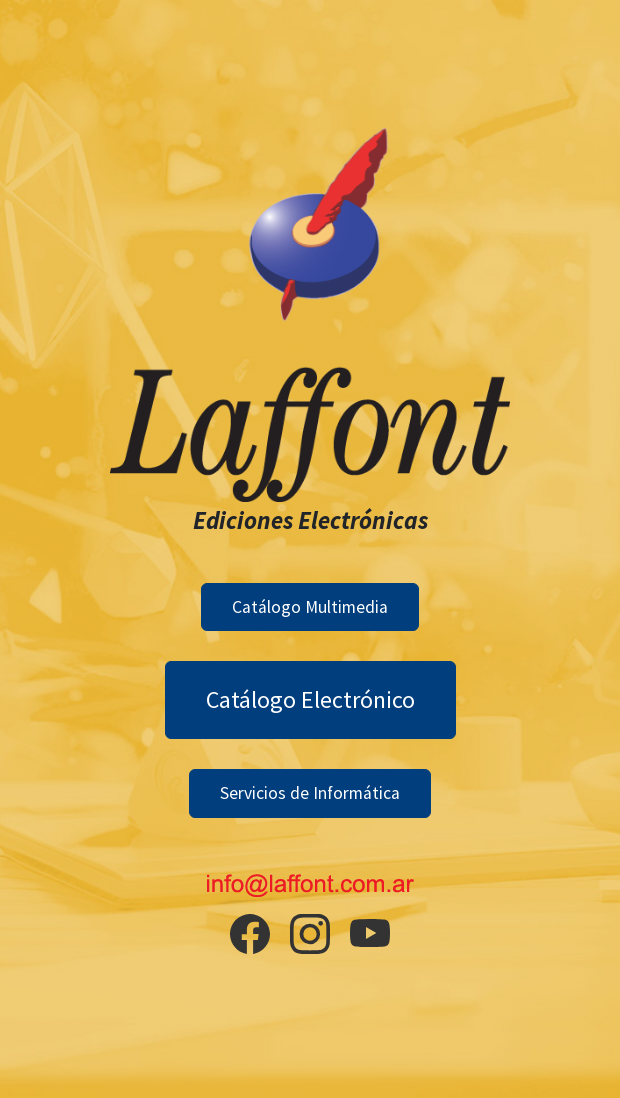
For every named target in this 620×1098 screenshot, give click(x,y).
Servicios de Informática (310, 793)
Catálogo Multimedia (310, 607)
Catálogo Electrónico (310, 699)
